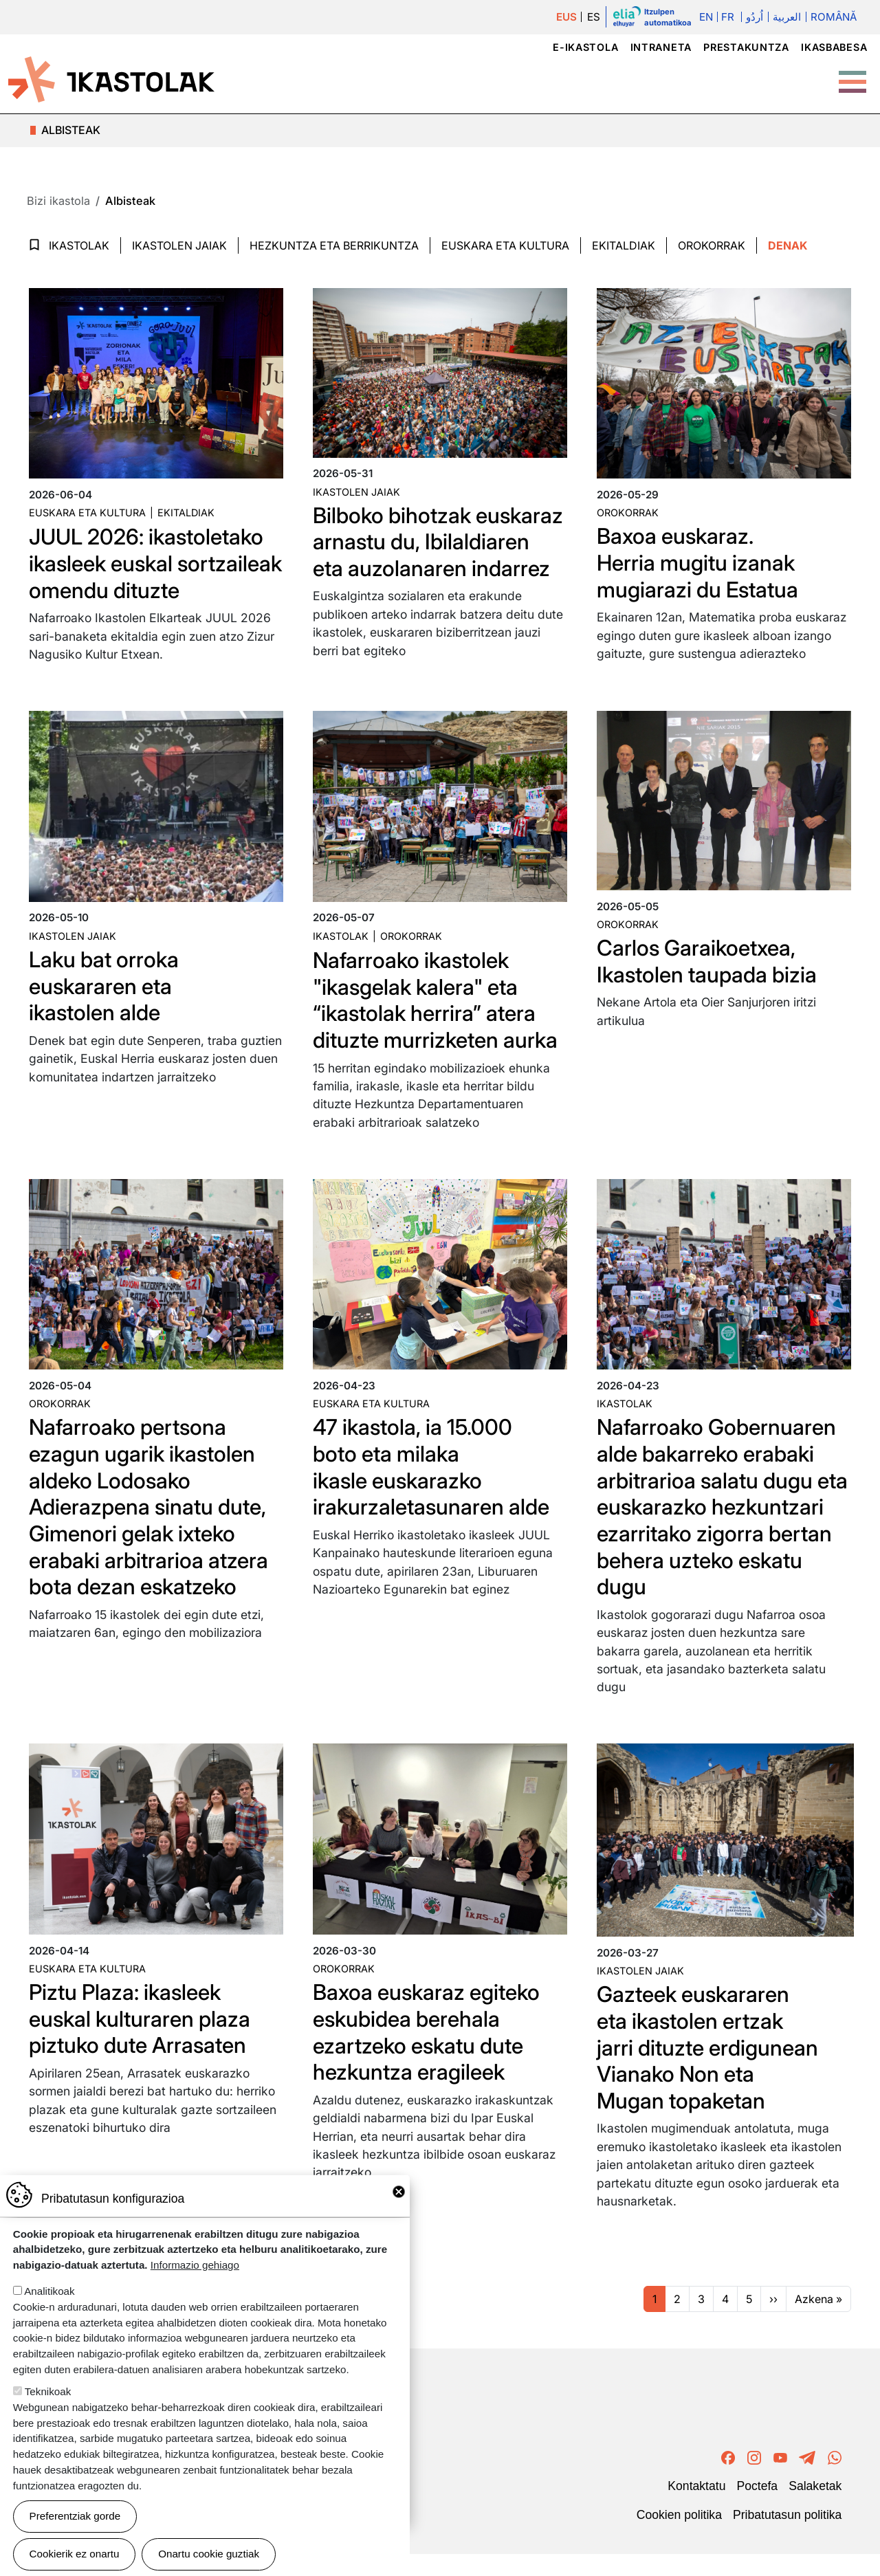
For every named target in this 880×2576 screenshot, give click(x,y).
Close (398, 2191)
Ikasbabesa (834, 47)
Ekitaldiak (623, 245)
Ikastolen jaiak (179, 245)
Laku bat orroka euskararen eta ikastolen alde (105, 1012)
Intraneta (661, 47)
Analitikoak (49, 2291)
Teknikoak (48, 2391)
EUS (566, 16)
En (706, 17)
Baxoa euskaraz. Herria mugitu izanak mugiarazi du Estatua (699, 562)
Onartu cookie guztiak (208, 2554)
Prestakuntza (746, 47)
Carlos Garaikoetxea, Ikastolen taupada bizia (709, 986)
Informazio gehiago (195, 2265)
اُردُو (753, 17)
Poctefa (757, 2509)
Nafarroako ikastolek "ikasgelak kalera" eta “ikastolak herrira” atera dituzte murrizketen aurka (437, 1026)
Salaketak (815, 2509)
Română (834, 17)
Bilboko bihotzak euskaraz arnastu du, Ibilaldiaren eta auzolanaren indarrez (414, 555)
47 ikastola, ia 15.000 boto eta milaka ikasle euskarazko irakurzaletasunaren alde (432, 1492)
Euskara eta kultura (87, 512)
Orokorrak (711, 245)
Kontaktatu (696, 2509)
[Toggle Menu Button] (852, 74)
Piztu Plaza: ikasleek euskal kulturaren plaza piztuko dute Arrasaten (141, 2042)
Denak (787, 245)
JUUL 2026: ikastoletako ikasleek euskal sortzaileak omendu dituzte (130, 576)
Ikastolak (79, 245)
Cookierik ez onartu (75, 2554)
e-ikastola (585, 47)
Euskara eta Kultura (505, 245)
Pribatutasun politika (787, 2538)
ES (593, 16)
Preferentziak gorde (75, 2516)
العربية (787, 17)
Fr (727, 17)
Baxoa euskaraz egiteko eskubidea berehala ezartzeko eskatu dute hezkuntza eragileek (428, 2056)
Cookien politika (679, 2538)
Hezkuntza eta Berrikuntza (334, 245)
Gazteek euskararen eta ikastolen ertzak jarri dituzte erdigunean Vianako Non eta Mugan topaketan (709, 2071)
